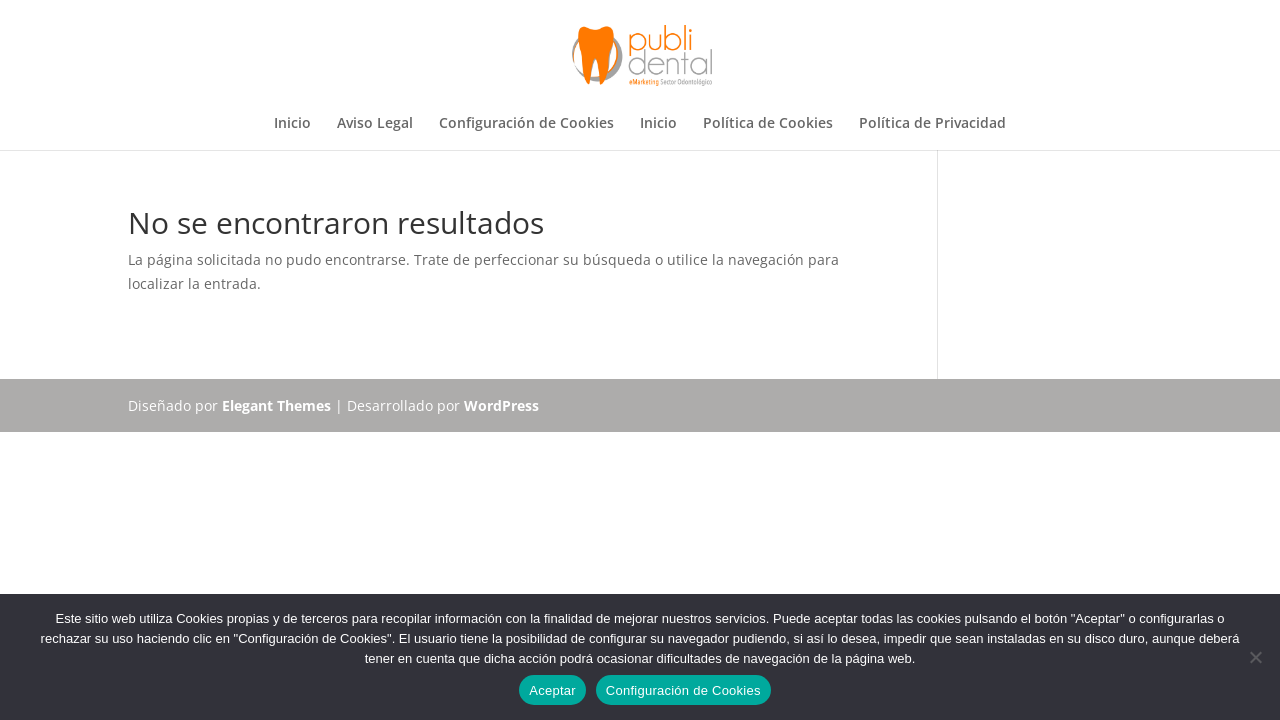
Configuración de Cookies (526, 124)
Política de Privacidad (932, 124)
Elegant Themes (276, 405)
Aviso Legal (375, 124)
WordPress (501, 405)
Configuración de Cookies (683, 690)
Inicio (292, 124)
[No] (1255, 657)
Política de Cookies (768, 124)
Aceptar (552, 690)
